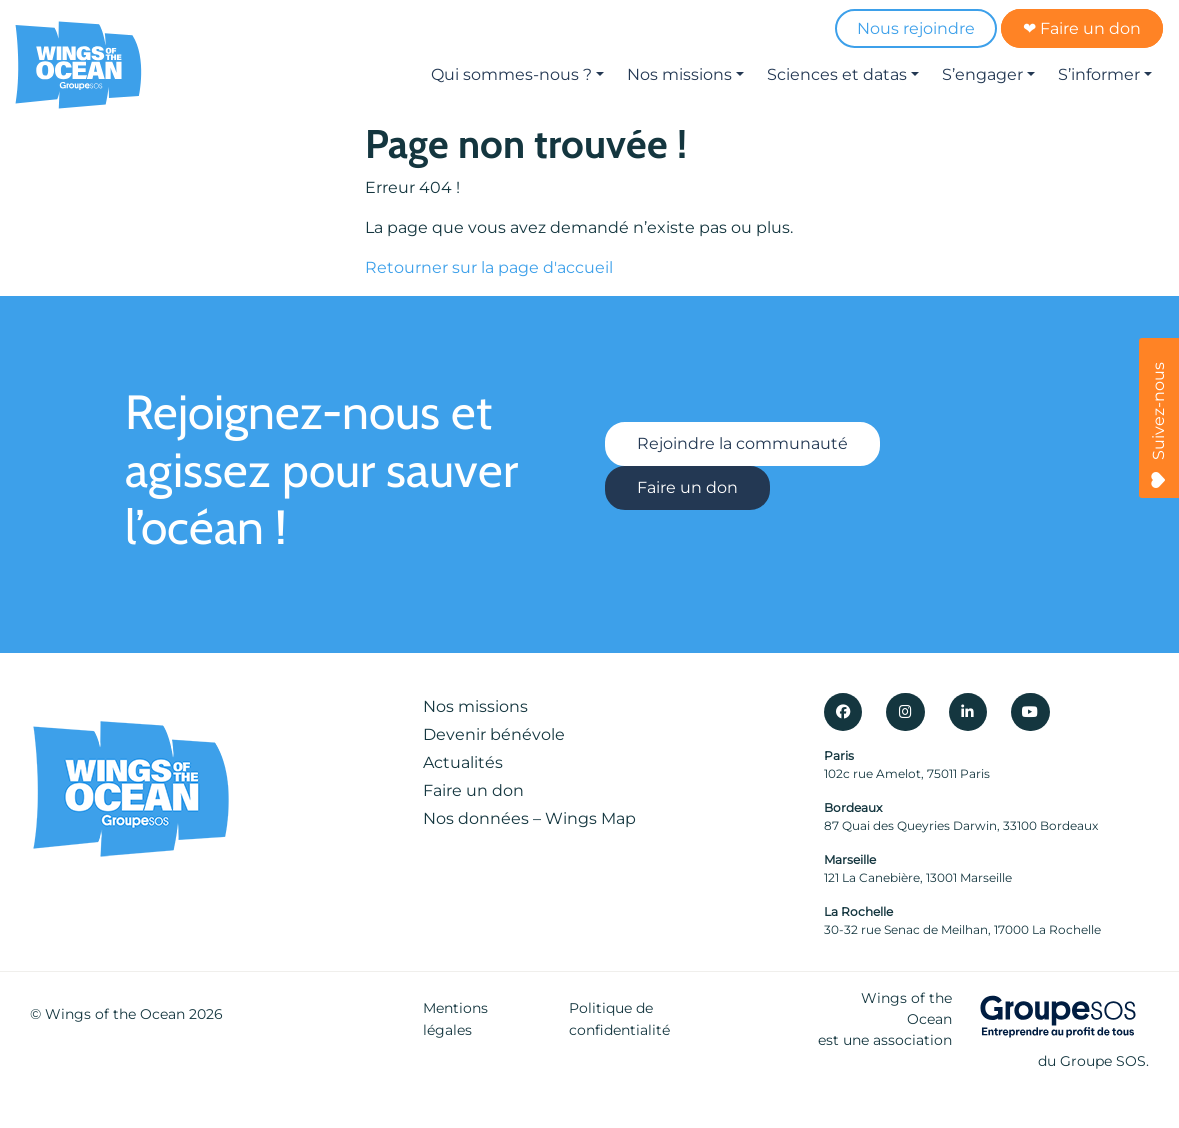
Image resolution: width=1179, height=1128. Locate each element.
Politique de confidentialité (619, 1019)
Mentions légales (455, 1019)
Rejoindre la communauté (742, 443)
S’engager (982, 74)
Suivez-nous (1158, 425)
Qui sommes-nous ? (511, 74)
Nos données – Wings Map (529, 818)
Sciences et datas (837, 74)
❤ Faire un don (1082, 28)
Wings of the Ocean (115, 1014)
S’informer (1099, 74)
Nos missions (679, 74)
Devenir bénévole (494, 734)
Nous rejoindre (916, 28)
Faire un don (687, 487)
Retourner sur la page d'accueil (489, 267)
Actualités (463, 762)
